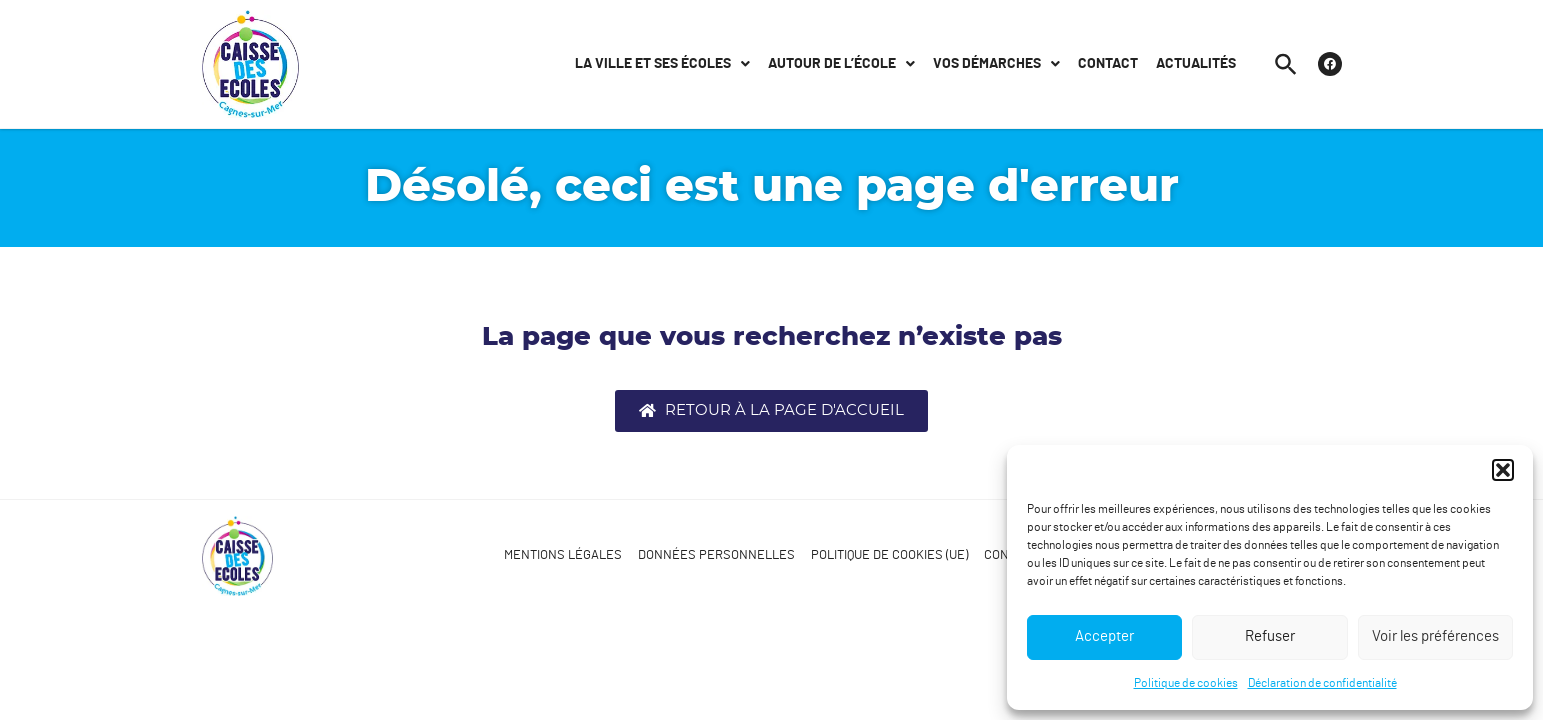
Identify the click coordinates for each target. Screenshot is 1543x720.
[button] (1503, 470)
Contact (1108, 64)
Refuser (1270, 636)
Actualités (1196, 64)
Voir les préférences (1435, 636)
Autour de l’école (841, 64)
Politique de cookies (1186, 683)
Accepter (1104, 636)
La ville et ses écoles (662, 64)
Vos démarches (996, 64)
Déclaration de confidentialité (1322, 683)
